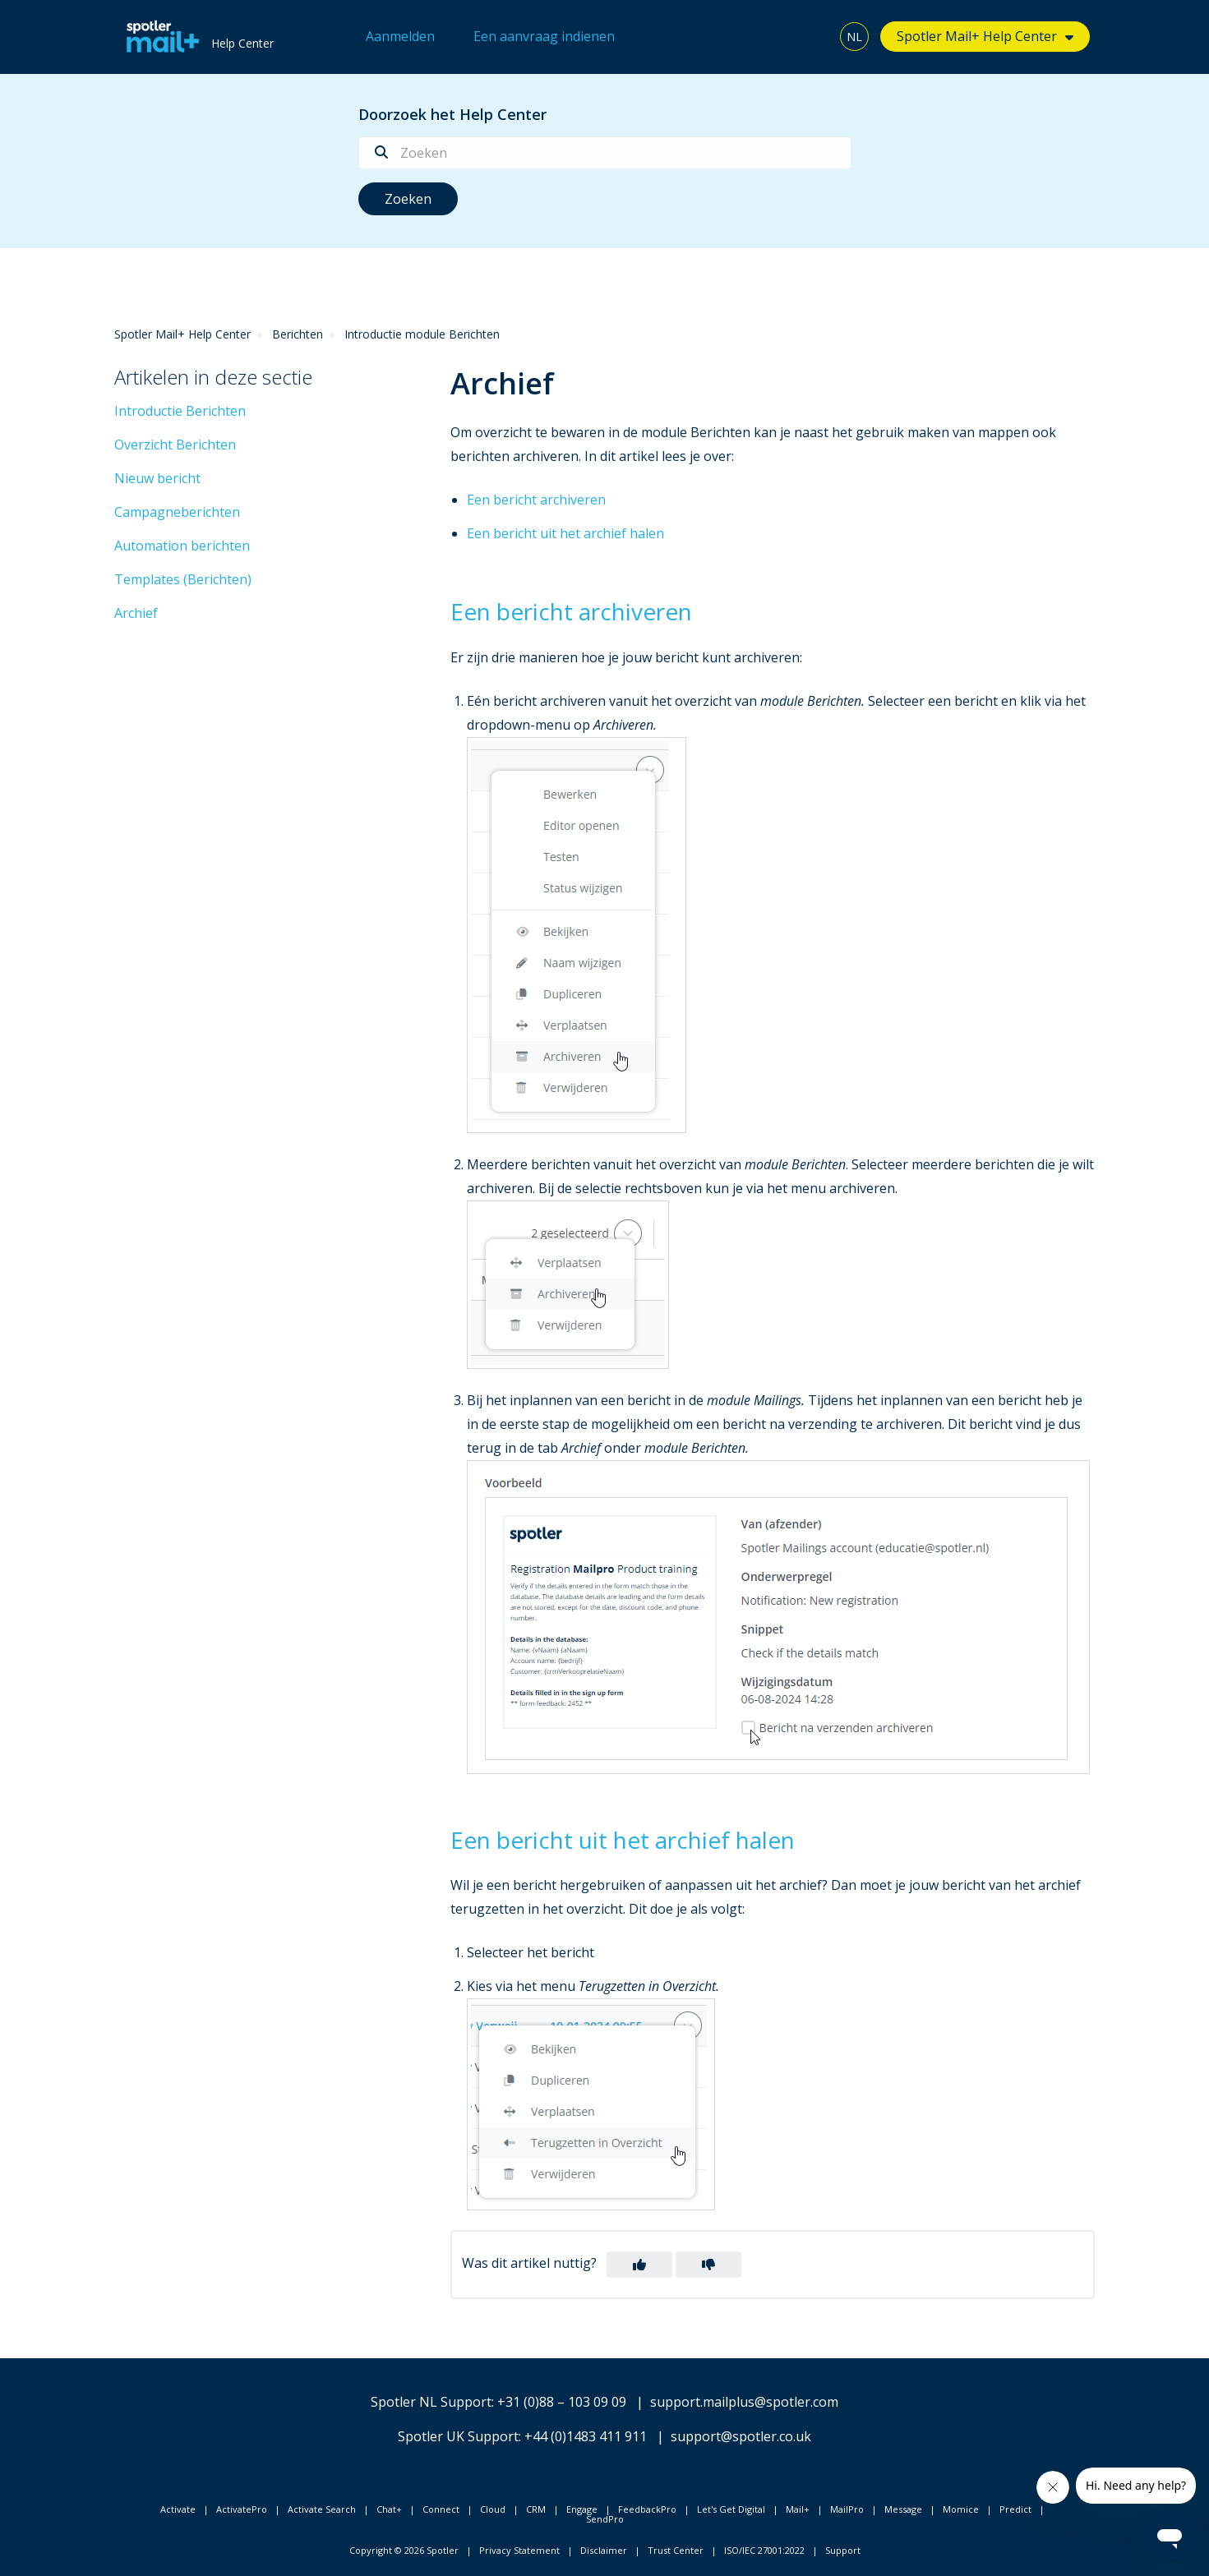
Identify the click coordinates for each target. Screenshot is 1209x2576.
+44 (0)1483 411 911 (585, 2436)
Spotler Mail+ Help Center (977, 36)
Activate (178, 2509)
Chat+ (389, 2509)
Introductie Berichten (180, 411)
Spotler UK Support (458, 2436)
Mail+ (798, 2509)
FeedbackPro (647, 2509)
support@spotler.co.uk (741, 2436)
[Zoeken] (604, 152)
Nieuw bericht (157, 478)
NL (854, 36)
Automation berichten (182, 546)
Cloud (492, 2509)
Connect (440, 2509)
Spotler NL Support (431, 2402)
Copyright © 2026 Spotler (404, 2550)
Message (903, 2509)
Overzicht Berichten (175, 444)
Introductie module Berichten (422, 334)
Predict (1015, 2509)
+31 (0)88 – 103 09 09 (561, 2402)
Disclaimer (603, 2550)
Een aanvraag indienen (544, 36)
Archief (136, 613)
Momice (961, 2509)
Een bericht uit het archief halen (565, 533)
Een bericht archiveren (536, 500)
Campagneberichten (177, 512)
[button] (639, 2264)
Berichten (297, 334)
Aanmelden (400, 36)
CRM (536, 2509)
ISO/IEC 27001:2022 (764, 2550)
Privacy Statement (519, 2550)
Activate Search (322, 2509)
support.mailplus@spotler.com (744, 2402)
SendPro (605, 2519)
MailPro (847, 2509)
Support (843, 2550)
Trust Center (676, 2550)
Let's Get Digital (731, 2509)
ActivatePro (241, 2509)
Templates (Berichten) (182, 579)
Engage (582, 2509)
